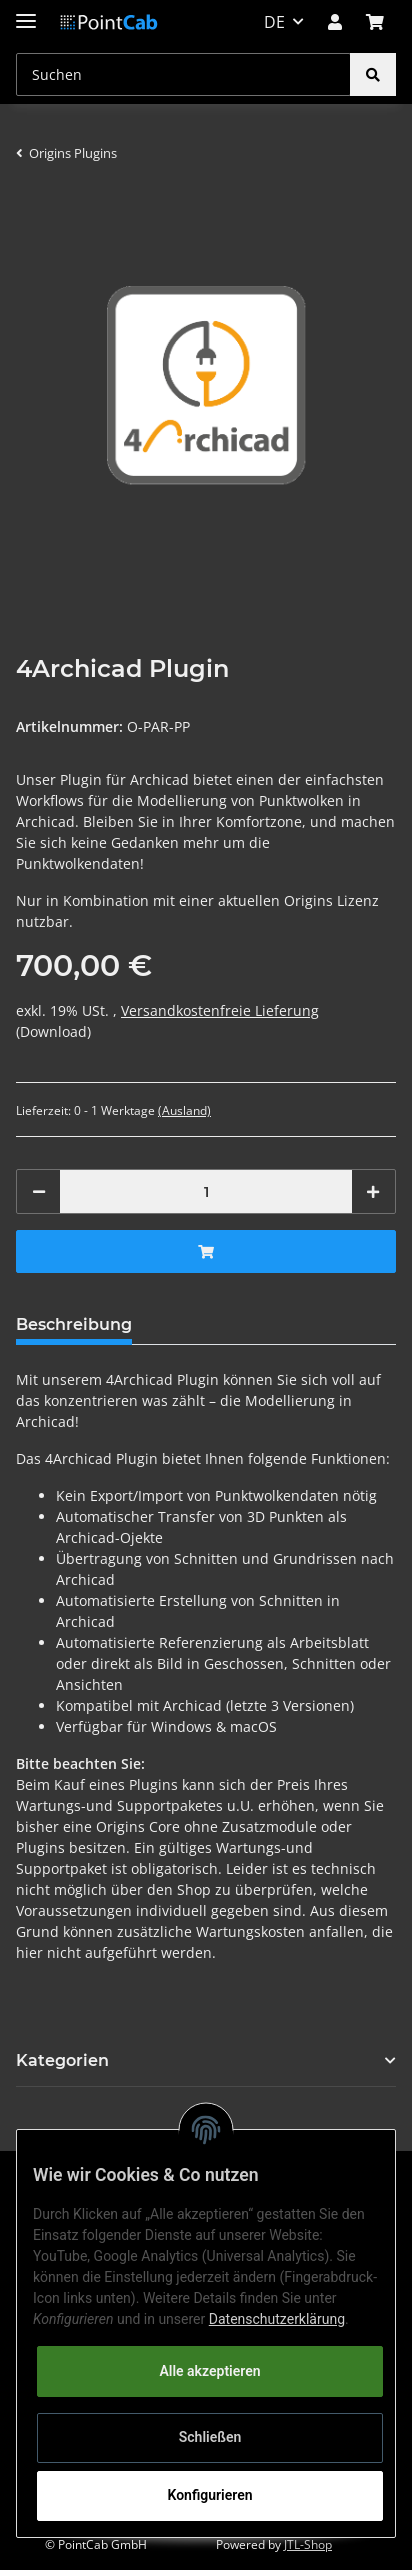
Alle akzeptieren (209, 2371)
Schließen (210, 2437)
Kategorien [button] (62, 2060)
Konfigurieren (209, 2495)
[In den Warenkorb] (206, 1251)
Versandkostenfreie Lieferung (220, 1010)
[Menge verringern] (39, 1191)
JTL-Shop (308, 2544)
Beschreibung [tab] (74, 1324)
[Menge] (206, 1191)
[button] (335, 22)
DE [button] (274, 22)
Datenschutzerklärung (277, 2319)
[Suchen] (183, 74)
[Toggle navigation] (26, 12)
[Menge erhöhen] (373, 1191)
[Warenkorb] (375, 22)
